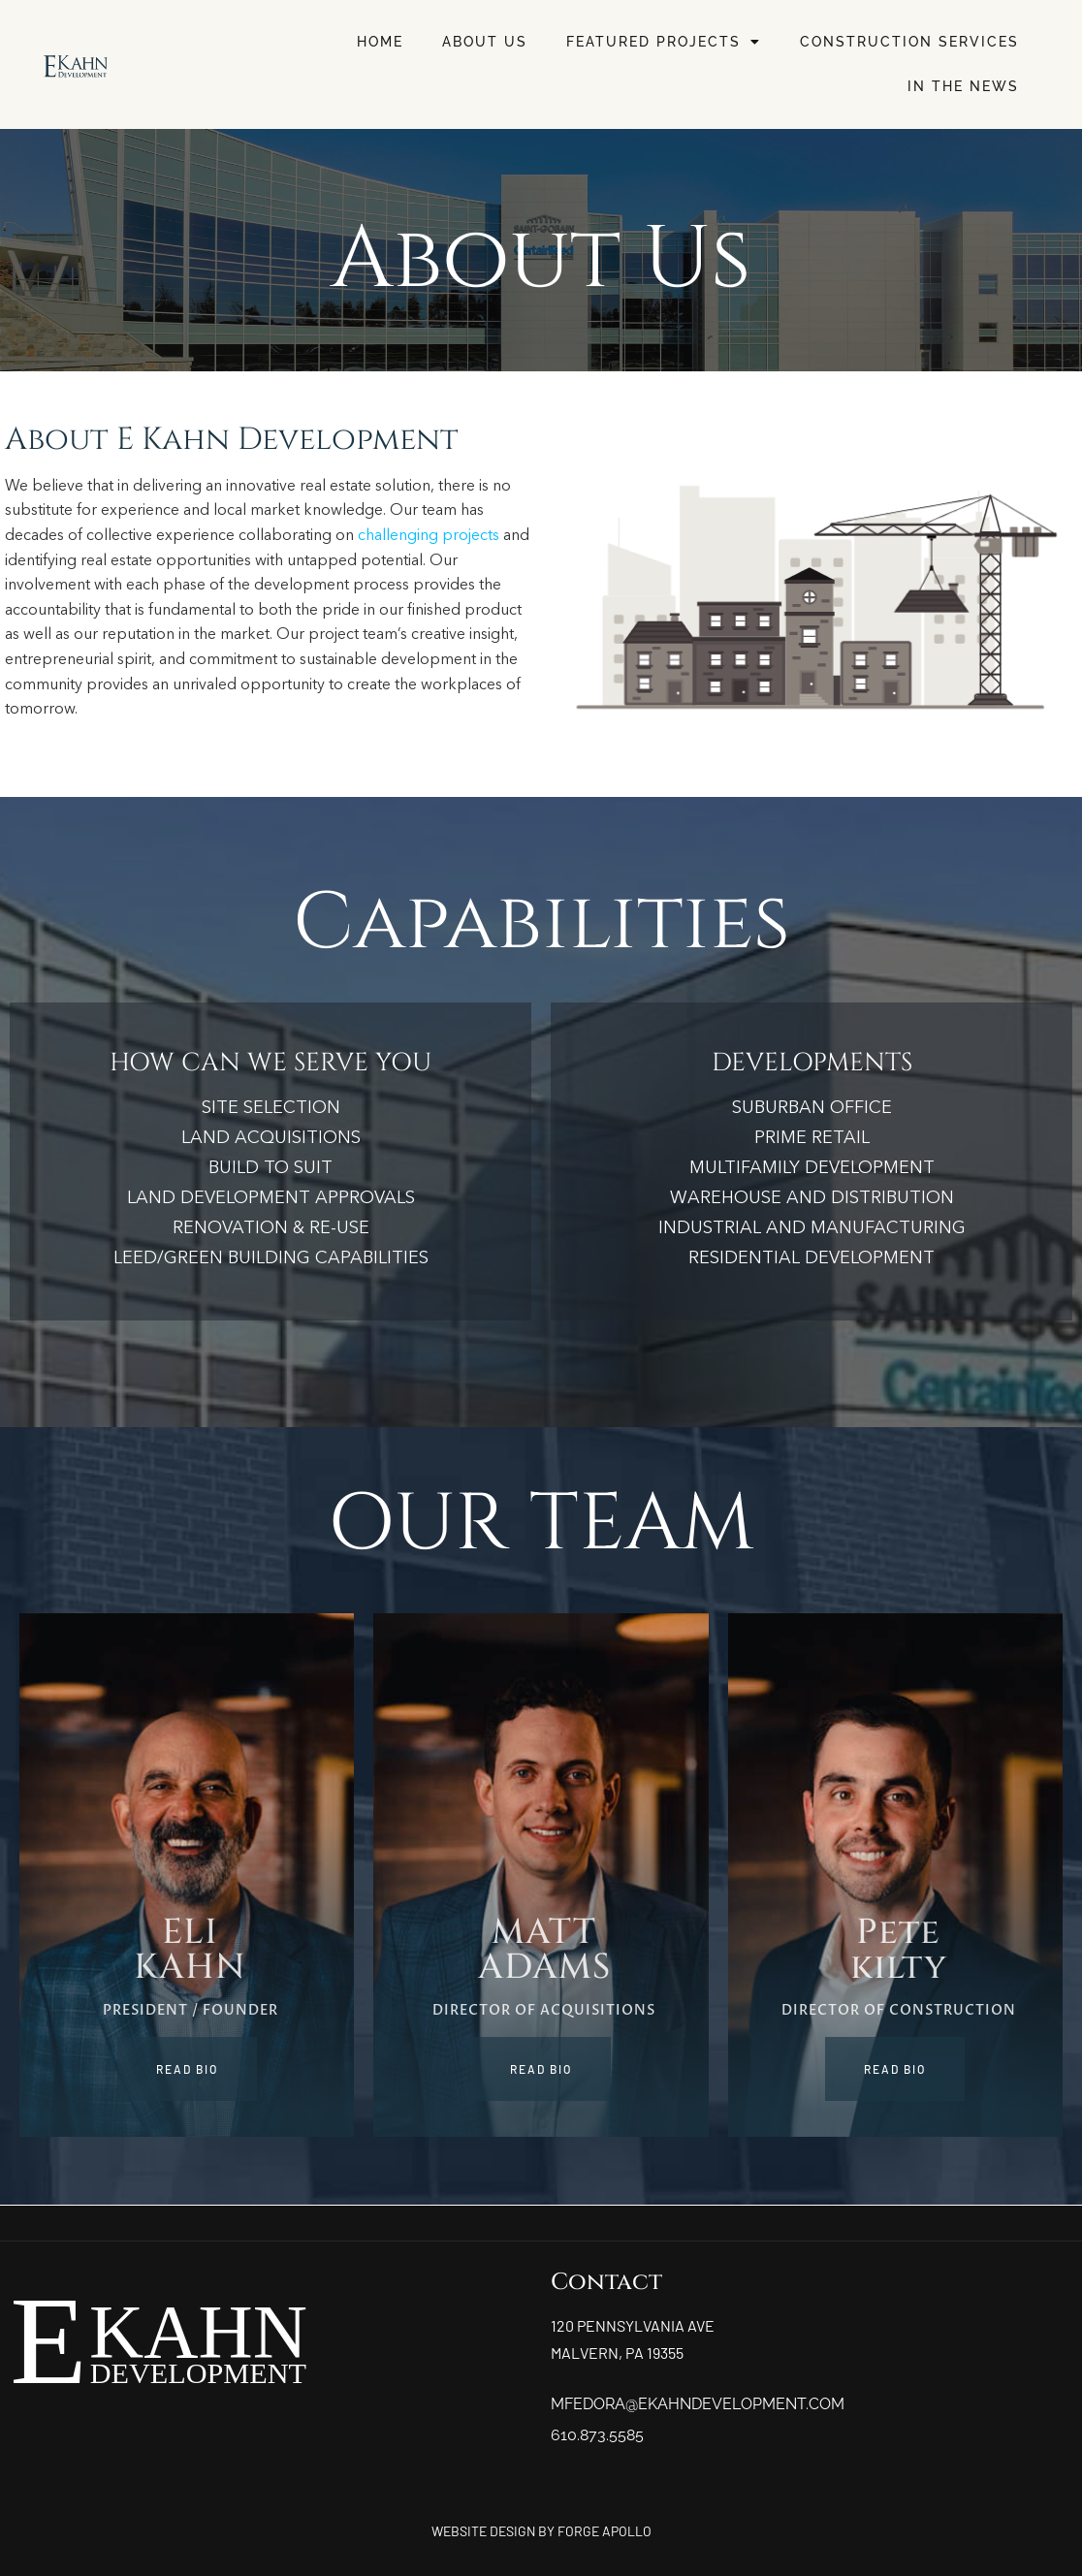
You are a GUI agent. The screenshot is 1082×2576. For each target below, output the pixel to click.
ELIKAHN (190, 1949)
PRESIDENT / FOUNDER (190, 2010)
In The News (963, 86)
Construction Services (909, 41)
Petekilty (898, 1949)
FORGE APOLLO (604, 2531)
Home (380, 41)
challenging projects (428, 536)
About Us (484, 41)
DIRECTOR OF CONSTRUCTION (898, 2010)
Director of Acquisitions (543, 2010)
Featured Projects (663, 41)
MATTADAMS (544, 1949)
